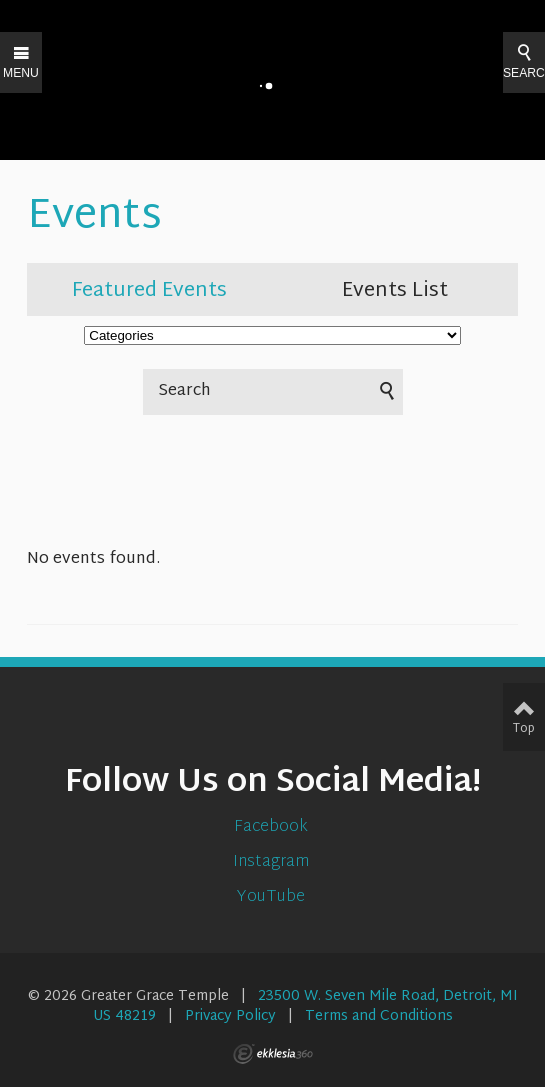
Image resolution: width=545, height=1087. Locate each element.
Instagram (273, 862)
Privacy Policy (230, 1016)
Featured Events (149, 291)
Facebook (273, 827)
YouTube (272, 897)
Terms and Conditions (379, 1016)
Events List (395, 291)
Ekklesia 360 (273, 1054)
